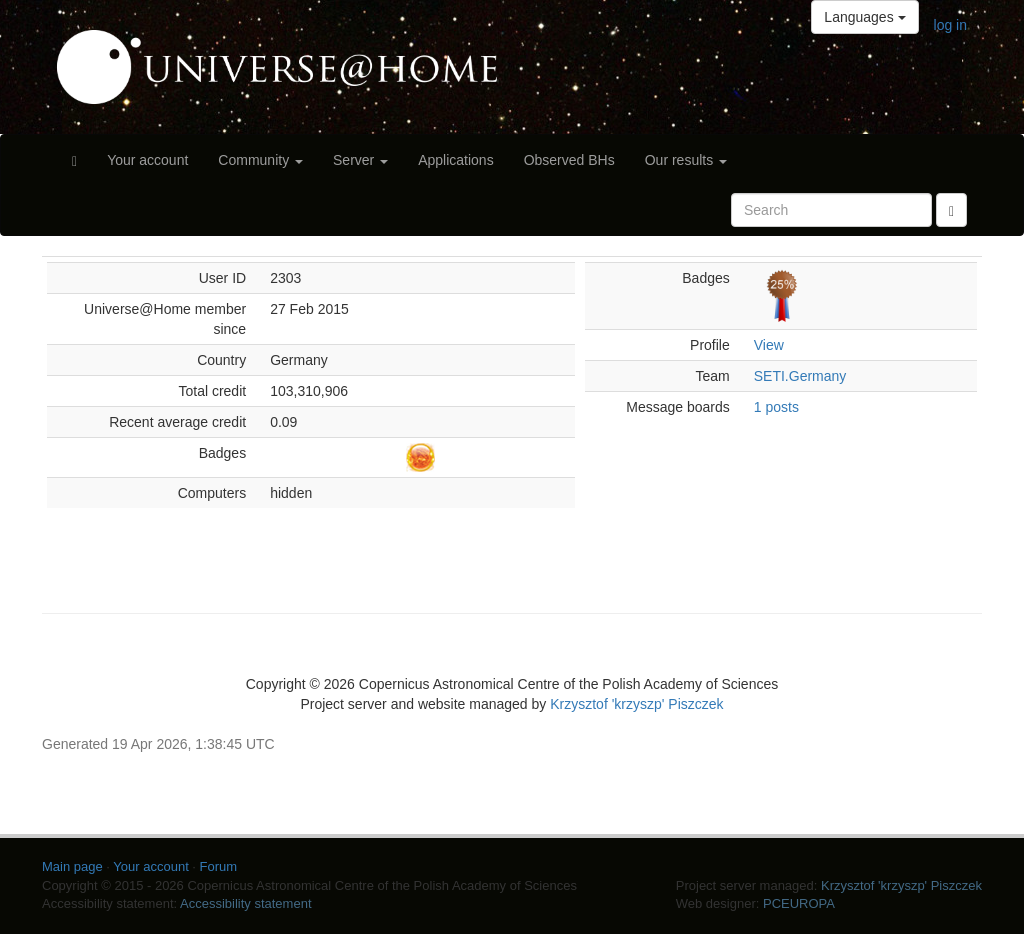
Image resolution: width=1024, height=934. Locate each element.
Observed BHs (569, 160)
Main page (72, 866)
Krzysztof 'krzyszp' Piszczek (636, 704)
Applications (456, 160)
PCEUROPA (799, 903)
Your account (147, 160)
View (769, 345)
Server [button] (360, 160)
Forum (219, 866)
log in (950, 25)
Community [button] (260, 160)
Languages (864, 17)
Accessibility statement (246, 903)
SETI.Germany (800, 376)
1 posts (776, 407)
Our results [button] (686, 160)
